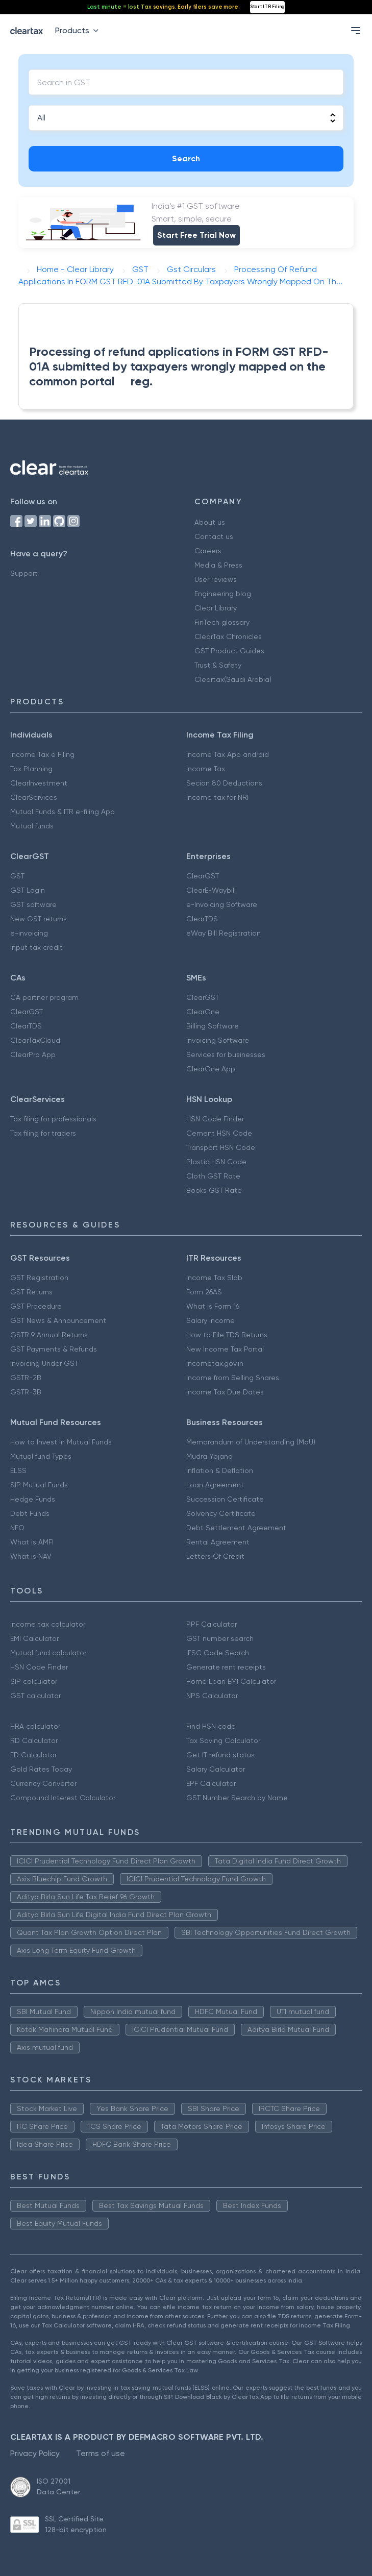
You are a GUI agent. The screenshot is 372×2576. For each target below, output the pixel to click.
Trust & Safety (217, 665)
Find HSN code (211, 1726)
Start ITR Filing (267, 6)
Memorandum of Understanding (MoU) (250, 1442)
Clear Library (215, 608)
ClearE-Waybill (211, 890)
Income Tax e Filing (42, 754)
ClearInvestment (38, 783)
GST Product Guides (229, 651)
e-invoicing (29, 933)
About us (209, 522)
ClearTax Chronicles (228, 636)
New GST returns (38, 919)
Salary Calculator (215, 1769)
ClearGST (202, 876)
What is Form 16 (212, 1306)
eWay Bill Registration (223, 933)
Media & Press (218, 565)
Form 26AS (204, 1292)
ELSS (18, 1470)
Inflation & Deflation (219, 1470)
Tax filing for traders (43, 1133)
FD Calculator (33, 1755)
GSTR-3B (25, 1392)
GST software (33, 904)
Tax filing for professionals (53, 1119)
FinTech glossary (222, 622)
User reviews (215, 579)
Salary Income (210, 1320)
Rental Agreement (218, 1542)
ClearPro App (33, 1054)
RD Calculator (34, 1740)
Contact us (213, 536)
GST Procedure (36, 1306)
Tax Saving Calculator (223, 1740)
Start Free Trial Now (196, 235)
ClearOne (202, 1012)
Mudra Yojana (209, 1456)
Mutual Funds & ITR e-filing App (62, 811)
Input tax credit (36, 947)
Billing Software (212, 1026)
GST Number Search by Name (237, 1798)
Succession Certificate (225, 1499)
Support (24, 573)
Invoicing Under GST (44, 1363)
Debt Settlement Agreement (236, 1528)
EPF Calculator (211, 1783)
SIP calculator (33, 1681)
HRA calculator (35, 1726)
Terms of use (100, 2453)
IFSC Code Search (217, 1653)
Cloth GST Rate (213, 1176)
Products (79, 30)
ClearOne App (210, 1069)
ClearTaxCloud (35, 1040)
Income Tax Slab (214, 1277)
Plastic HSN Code (216, 1162)
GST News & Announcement (58, 1320)
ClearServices (33, 797)
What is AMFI (32, 1542)
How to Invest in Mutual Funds (61, 1442)
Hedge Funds (32, 1499)
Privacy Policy (35, 2453)
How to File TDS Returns (226, 1335)
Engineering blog (222, 594)
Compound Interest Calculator (62, 1798)
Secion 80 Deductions (224, 783)
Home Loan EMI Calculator (231, 1681)
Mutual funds (32, 826)
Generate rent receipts (226, 1667)
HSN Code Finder (215, 1119)
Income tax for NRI (217, 797)
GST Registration (39, 1277)
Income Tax (205, 769)
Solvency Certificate (221, 1513)
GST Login (27, 890)
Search (186, 158)
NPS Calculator (212, 1695)
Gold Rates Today (41, 1769)
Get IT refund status (220, 1755)
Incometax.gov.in (214, 1363)
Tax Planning (31, 769)
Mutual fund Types (40, 1456)
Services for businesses (225, 1054)
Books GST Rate (214, 1190)
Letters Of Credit (215, 1556)
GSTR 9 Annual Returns (49, 1335)
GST (17, 876)
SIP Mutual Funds (39, 1485)
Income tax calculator (47, 1624)
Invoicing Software (217, 1040)
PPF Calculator (211, 1624)
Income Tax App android (227, 754)
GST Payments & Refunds (53, 1349)
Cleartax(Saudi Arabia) (232, 679)
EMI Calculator (34, 1638)
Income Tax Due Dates (225, 1392)
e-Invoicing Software (221, 904)
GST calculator (35, 1695)
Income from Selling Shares (232, 1377)
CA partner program (44, 997)
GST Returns (31, 1292)
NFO (17, 1528)
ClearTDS (202, 919)
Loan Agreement (215, 1485)
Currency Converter (43, 1783)
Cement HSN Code (219, 1133)
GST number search (220, 1638)
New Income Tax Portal (225, 1349)
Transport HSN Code (220, 1147)
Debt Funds (29, 1513)
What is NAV (31, 1556)
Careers (207, 551)
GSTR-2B (25, 1377)
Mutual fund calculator (48, 1653)
